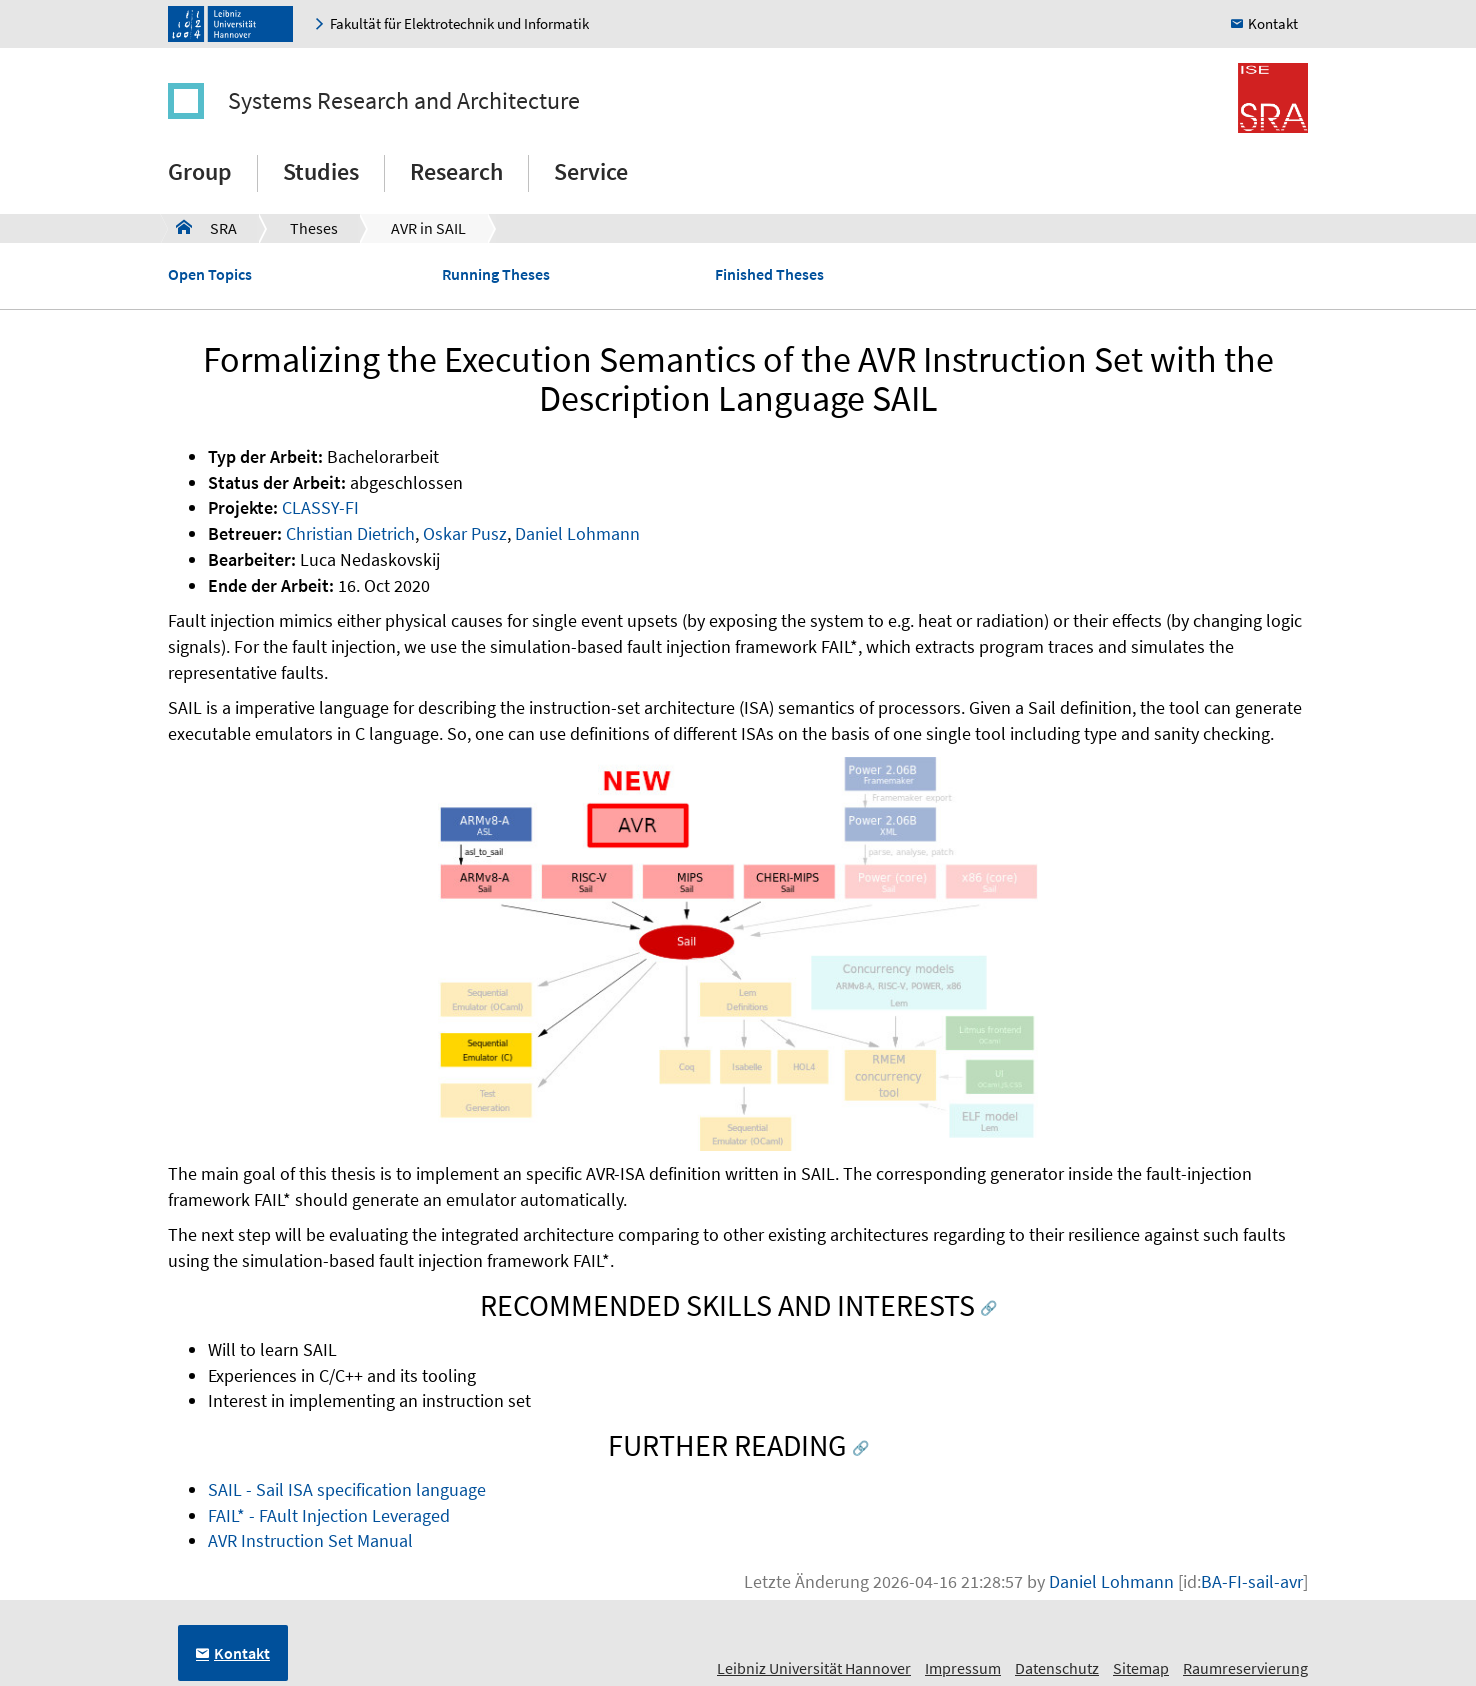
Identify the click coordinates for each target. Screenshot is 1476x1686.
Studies (321, 171)
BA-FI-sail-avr (1252, 1581)
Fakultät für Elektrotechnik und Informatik (459, 23)
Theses (314, 228)
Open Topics (210, 274)
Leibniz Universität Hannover (814, 1668)
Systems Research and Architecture (404, 100)
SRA (206, 227)
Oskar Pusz (465, 533)
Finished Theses (769, 274)
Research (456, 171)
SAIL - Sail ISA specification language (347, 1489)
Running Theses (496, 274)
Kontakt (1273, 23)
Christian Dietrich (350, 533)
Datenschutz (1057, 1668)
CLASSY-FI (320, 507)
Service (591, 171)
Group (200, 171)
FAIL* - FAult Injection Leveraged (329, 1515)
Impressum (963, 1668)
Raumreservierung (1245, 1668)
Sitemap (1141, 1668)
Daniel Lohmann (577, 533)
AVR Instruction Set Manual (310, 1540)
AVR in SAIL (428, 228)
